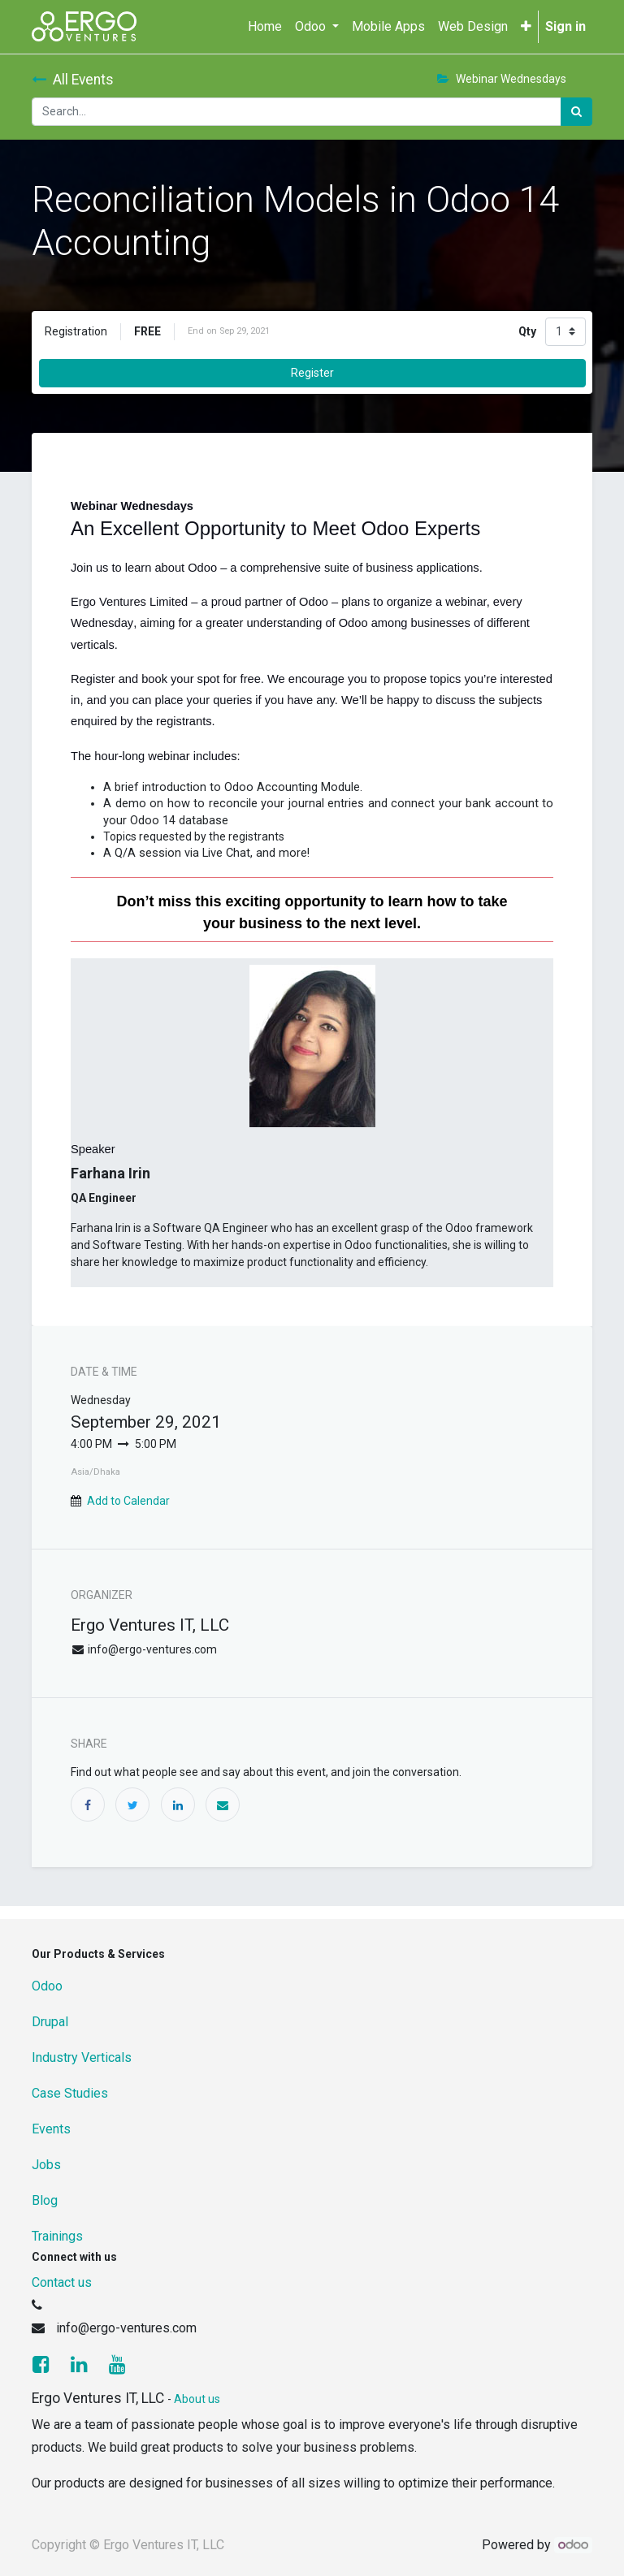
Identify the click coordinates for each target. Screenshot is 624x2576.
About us (197, 2398)
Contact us (62, 2282)
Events (51, 2129)
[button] (526, 27)
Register (312, 372)
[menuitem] (264, 27)
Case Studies (70, 2093)
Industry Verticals (82, 2057)
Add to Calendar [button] (128, 1500)
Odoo (47, 1986)
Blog (45, 2200)
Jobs (46, 2164)
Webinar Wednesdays (501, 78)
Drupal (50, 2021)
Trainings (57, 2236)
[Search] (576, 111)
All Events (73, 79)
